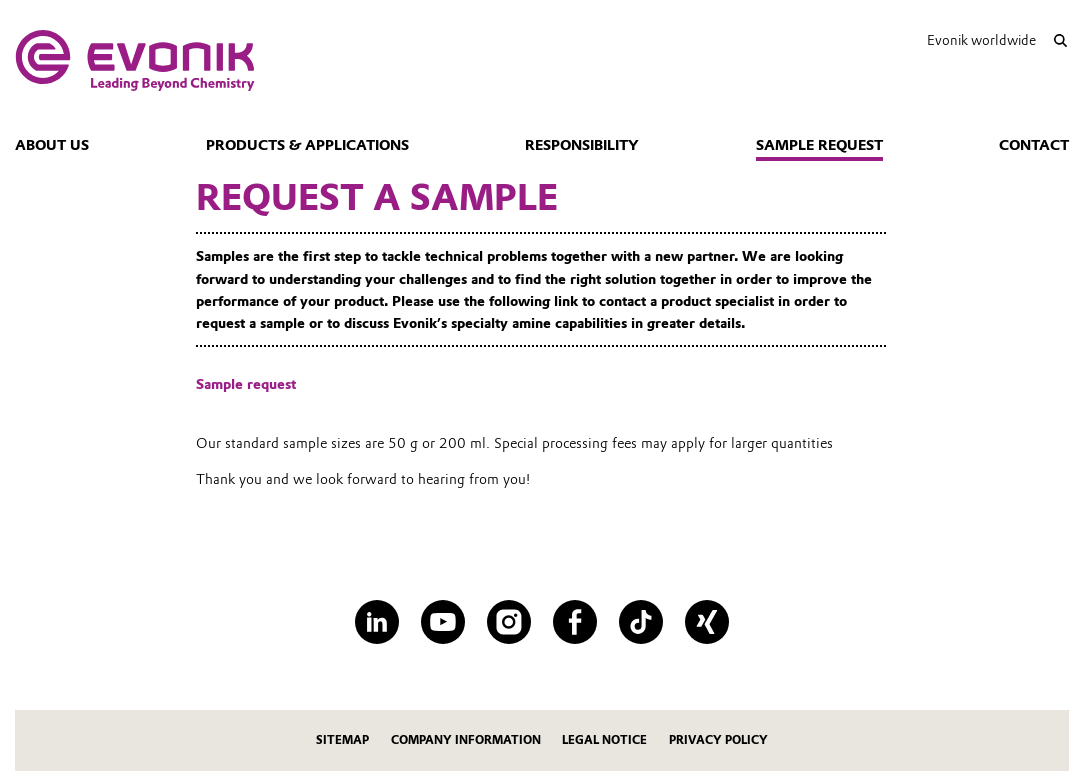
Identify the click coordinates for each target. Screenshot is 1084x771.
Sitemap (342, 740)
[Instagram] (509, 622)
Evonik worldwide (981, 40)
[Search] (1060, 41)
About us (52, 145)
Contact (1034, 145)
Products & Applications (307, 145)
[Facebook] (575, 622)
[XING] (707, 622)
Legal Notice (604, 740)
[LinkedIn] (377, 622)
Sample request (819, 145)
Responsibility (582, 145)
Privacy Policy (718, 740)
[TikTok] (641, 622)
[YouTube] (443, 622)
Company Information (466, 740)
